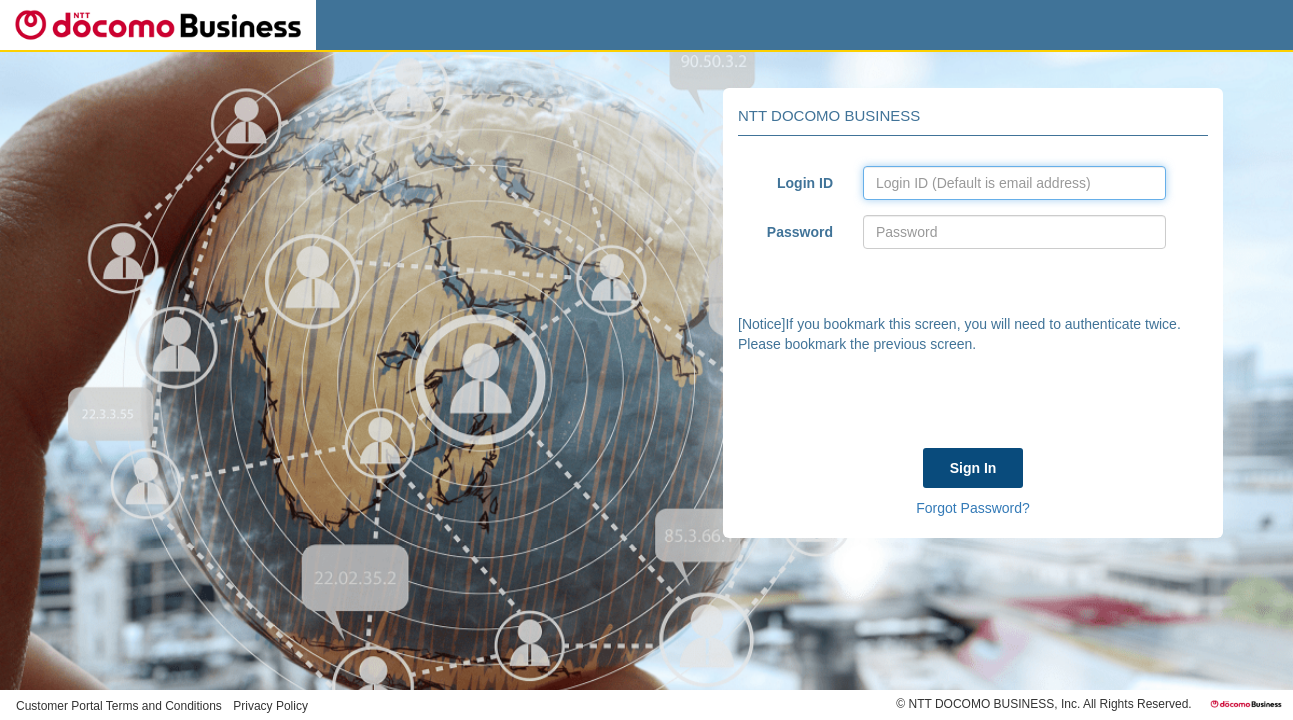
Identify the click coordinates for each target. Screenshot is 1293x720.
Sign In (973, 468)
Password (800, 232)
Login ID (805, 183)
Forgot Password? (973, 508)
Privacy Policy (270, 706)
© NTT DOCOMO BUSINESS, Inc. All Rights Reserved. (1043, 704)
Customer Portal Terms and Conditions (119, 706)
